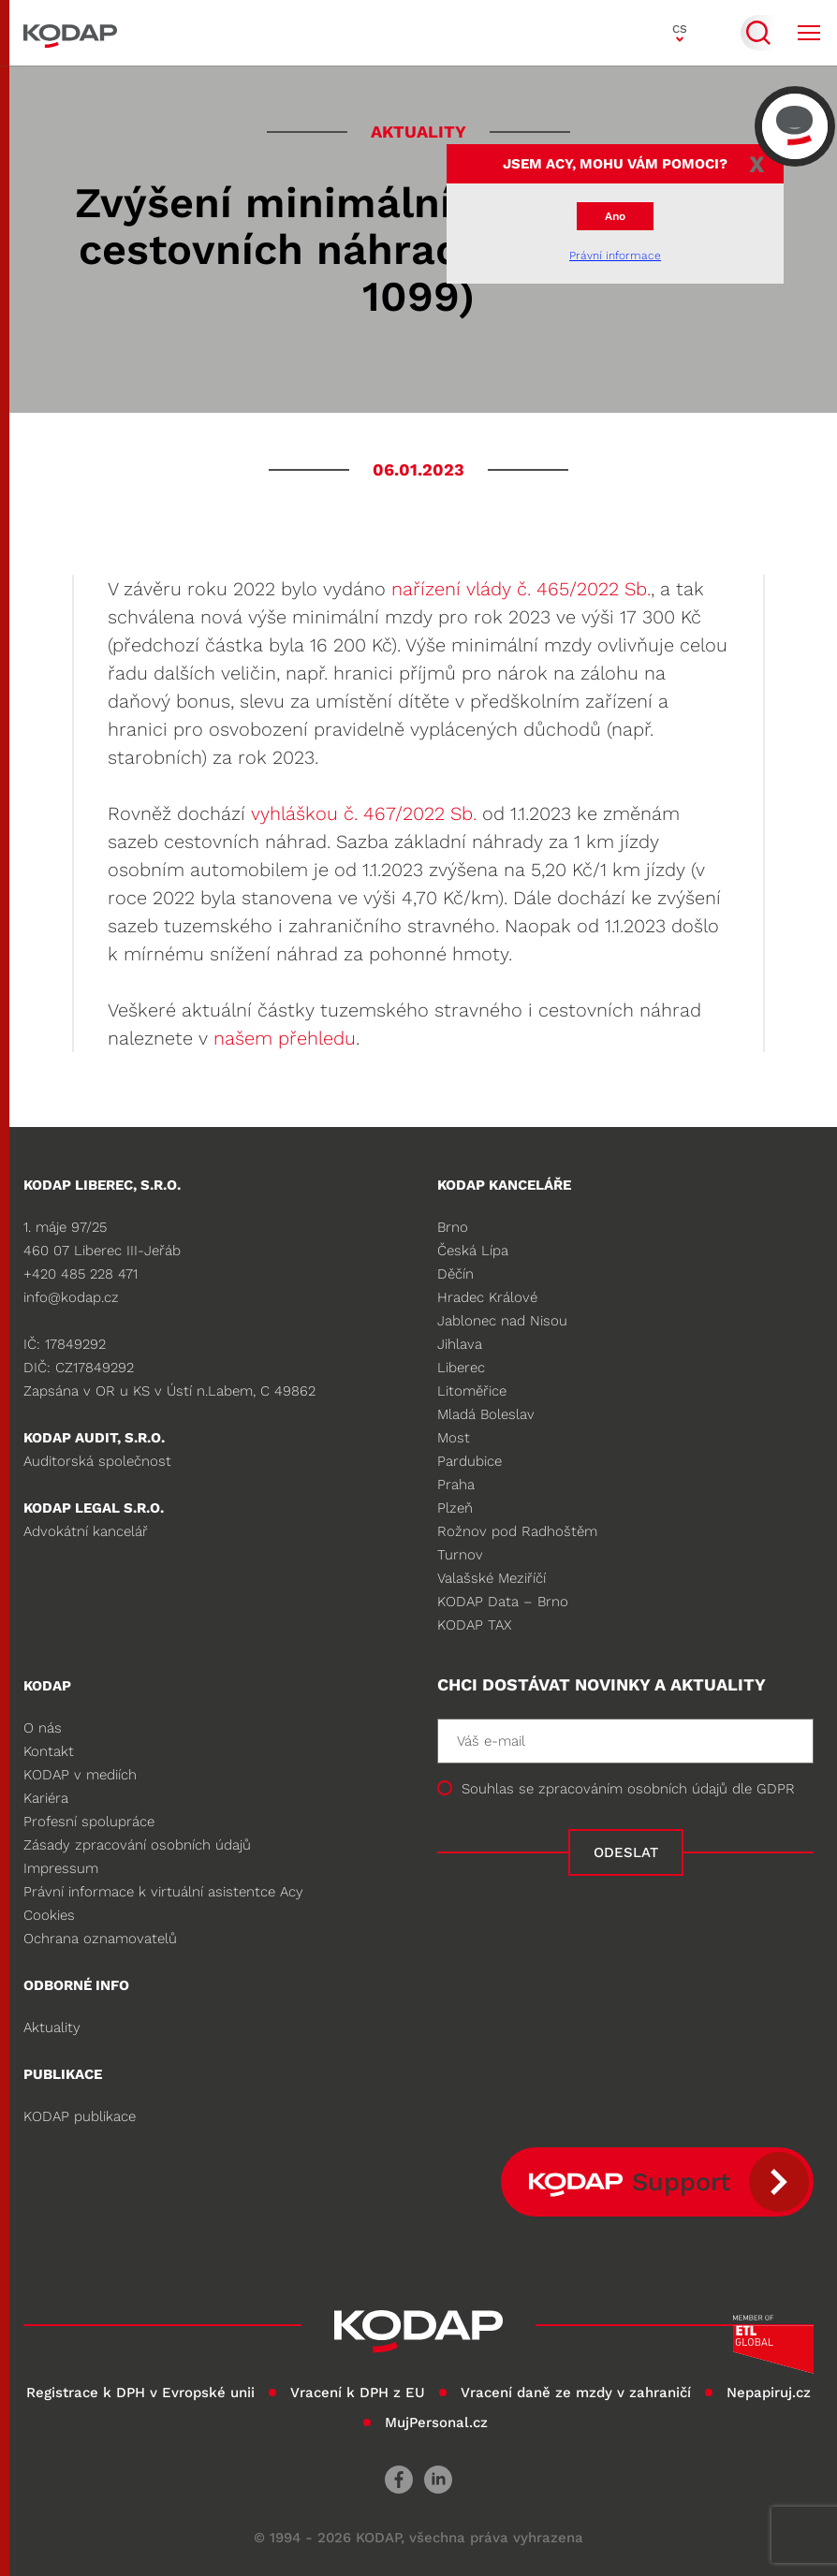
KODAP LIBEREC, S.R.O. (102, 1185)
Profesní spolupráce (88, 1821)
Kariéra (45, 1798)
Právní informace (615, 255)
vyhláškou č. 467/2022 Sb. (364, 813)
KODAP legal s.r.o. (93, 1508)
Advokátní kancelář (85, 1531)
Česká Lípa (472, 1250)
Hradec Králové (487, 1297)
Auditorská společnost (97, 1461)
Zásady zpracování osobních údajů (137, 1845)
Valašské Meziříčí (491, 1578)
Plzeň (455, 1508)
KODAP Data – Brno (502, 1601)
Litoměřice (472, 1391)
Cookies (49, 1915)
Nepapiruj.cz (769, 2392)
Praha (456, 1484)
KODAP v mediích (80, 1774)
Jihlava (459, 1344)
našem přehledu (284, 1038)
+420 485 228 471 (80, 1274)
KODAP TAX (474, 1625)
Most (453, 1437)
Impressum (60, 1868)
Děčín (455, 1274)
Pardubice (469, 1461)
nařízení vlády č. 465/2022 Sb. (521, 589)
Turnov (460, 1554)
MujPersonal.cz (436, 2422)
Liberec (461, 1367)
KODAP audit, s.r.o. (94, 1437)
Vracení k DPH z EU (357, 2392)
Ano (615, 216)
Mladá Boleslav (486, 1414)
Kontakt (48, 1751)
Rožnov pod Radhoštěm (517, 1531)
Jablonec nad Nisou (502, 1320)
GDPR (775, 1788)
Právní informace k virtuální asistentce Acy (163, 1891)
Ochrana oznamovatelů (100, 1938)
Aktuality (52, 2027)
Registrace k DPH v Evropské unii (140, 2392)
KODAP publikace (79, 2116)
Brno (452, 1227)
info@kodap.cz (71, 1297)
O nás (42, 1728)
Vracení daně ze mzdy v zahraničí (576, 2392)
